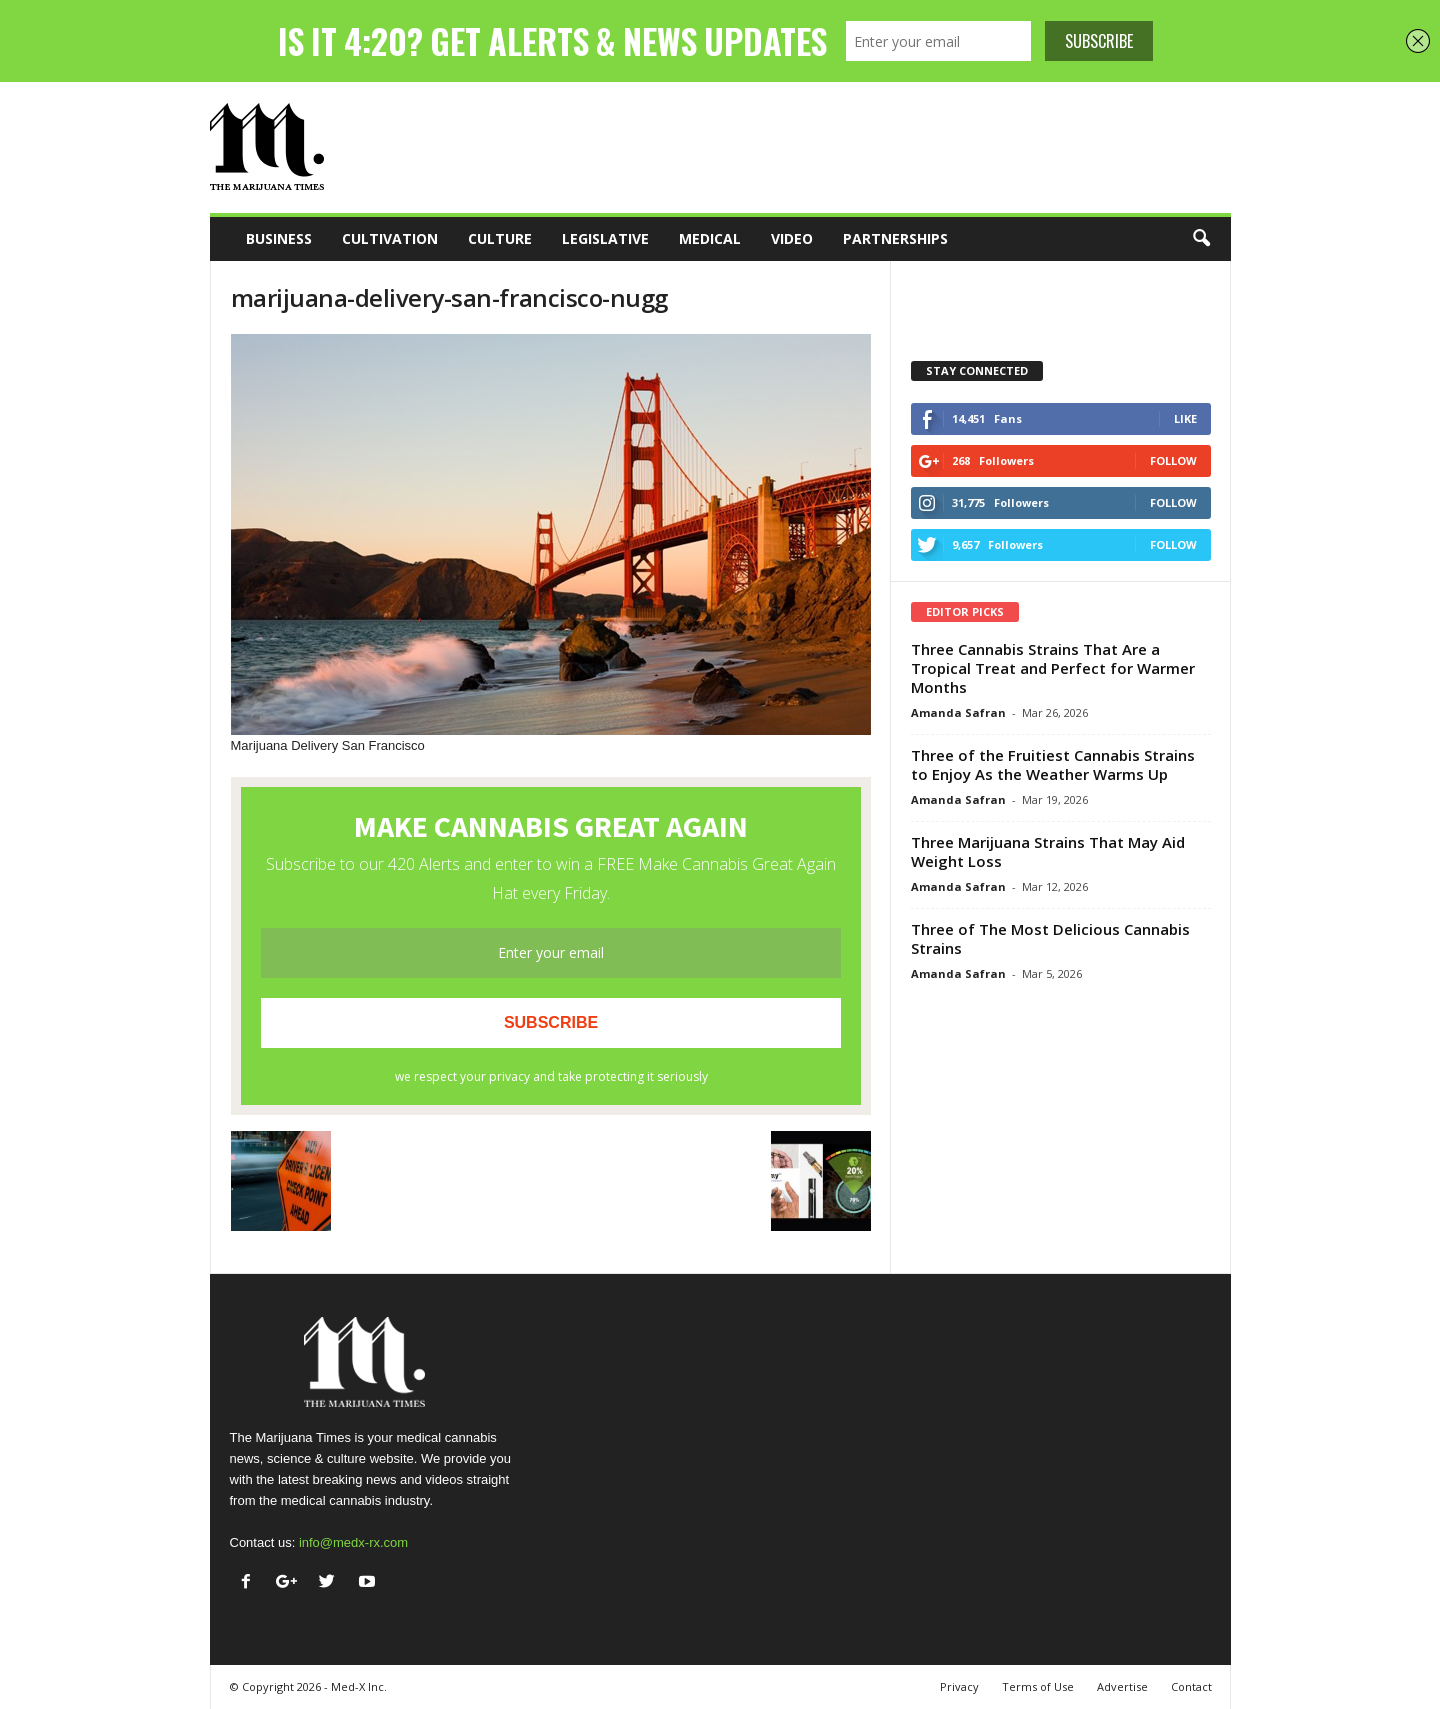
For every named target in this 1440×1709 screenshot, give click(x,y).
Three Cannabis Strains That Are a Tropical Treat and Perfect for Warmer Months (1053, 668)
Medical (710, 238)
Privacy (959, 1686)
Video (792, 238)
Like (1185, 418)
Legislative (605, 238)
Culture (500, 238)
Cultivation (390, 238)
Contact (1191, 1686)
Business (279, 238)
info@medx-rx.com (353, 1542)
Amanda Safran (958, 712)
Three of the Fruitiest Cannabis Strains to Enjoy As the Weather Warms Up (1053, 764)
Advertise (1122, 1686)
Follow (1173, 460)
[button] (1201, 239)
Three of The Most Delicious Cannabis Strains (1050, 938)
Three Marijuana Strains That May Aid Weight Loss (1048, 851)
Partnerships (895, 238)
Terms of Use (1038, 1686)
